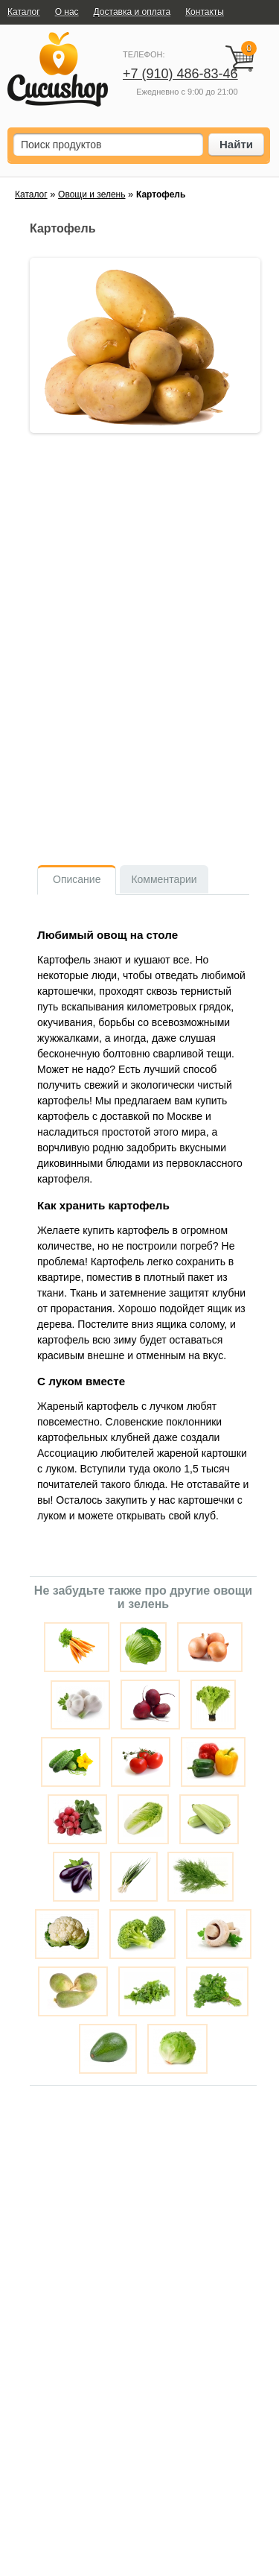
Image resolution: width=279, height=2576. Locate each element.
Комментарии (163, 879)
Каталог (31, 194)
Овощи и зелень (91, 194)
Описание (76, 879)
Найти (236, 144)
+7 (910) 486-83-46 (180, 73)
